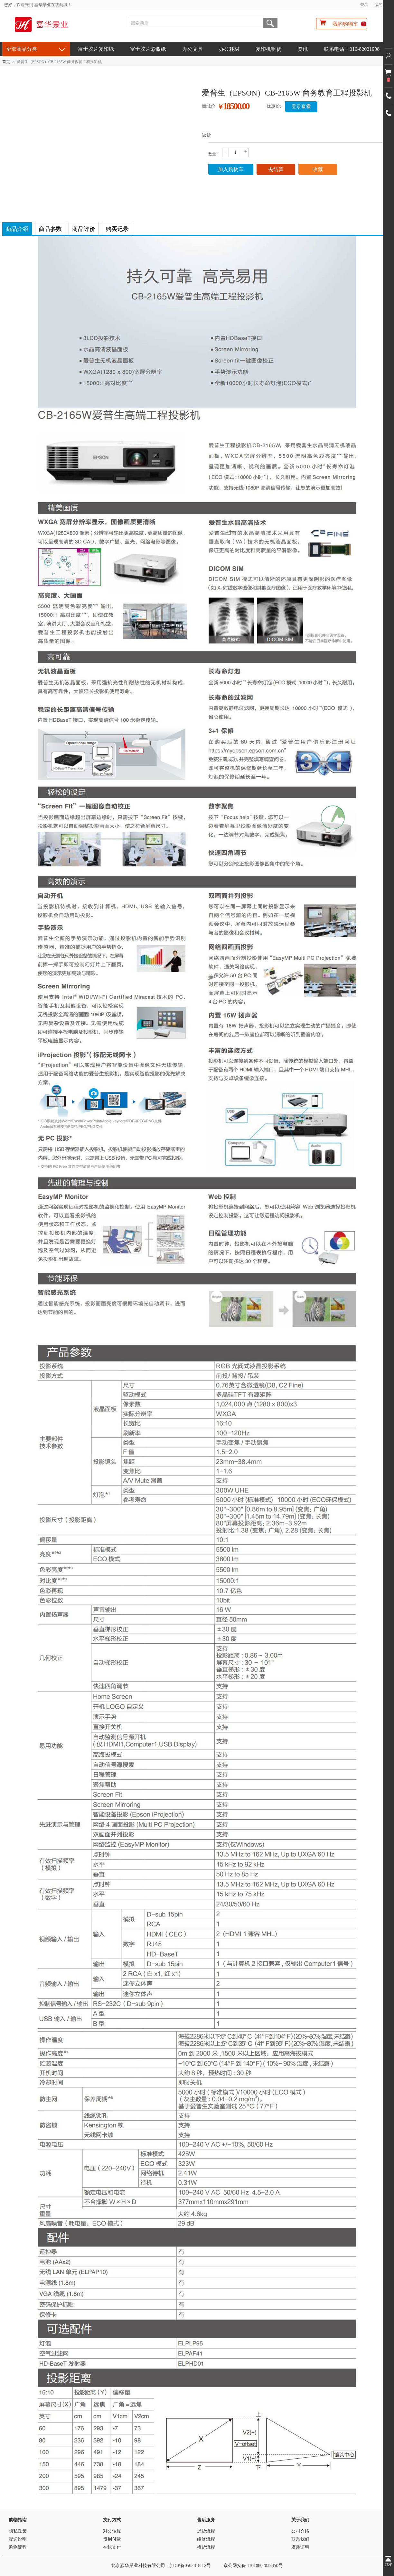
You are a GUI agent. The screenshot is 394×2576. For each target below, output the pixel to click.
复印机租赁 (268, 49)
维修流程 (206, 2539)
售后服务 (206, 2519)
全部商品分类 (21, 49)
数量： (214, 154)
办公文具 (192, 49)
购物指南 (18, 2519)
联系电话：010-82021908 (352, 49)
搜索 (270, 23)
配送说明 (18, 2539)
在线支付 (112, 2547)
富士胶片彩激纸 (148, 49)
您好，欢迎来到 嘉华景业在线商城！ (38, 4)
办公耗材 (229, 49)
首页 (6, 61)
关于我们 (300, 2519)
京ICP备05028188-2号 (190, 2565)
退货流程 (206, 2531)
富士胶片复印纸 (96, 49)
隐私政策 (18, 2531)
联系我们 (300, 2539)
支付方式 (112, 2519)
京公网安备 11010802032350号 (253, 2565)
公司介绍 (300, 2531)
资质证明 (300, 2547)
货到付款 (112, 2539)
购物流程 (18, 2547)
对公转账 (112, 2531)
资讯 (302, 49)
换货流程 (206, 2547)
